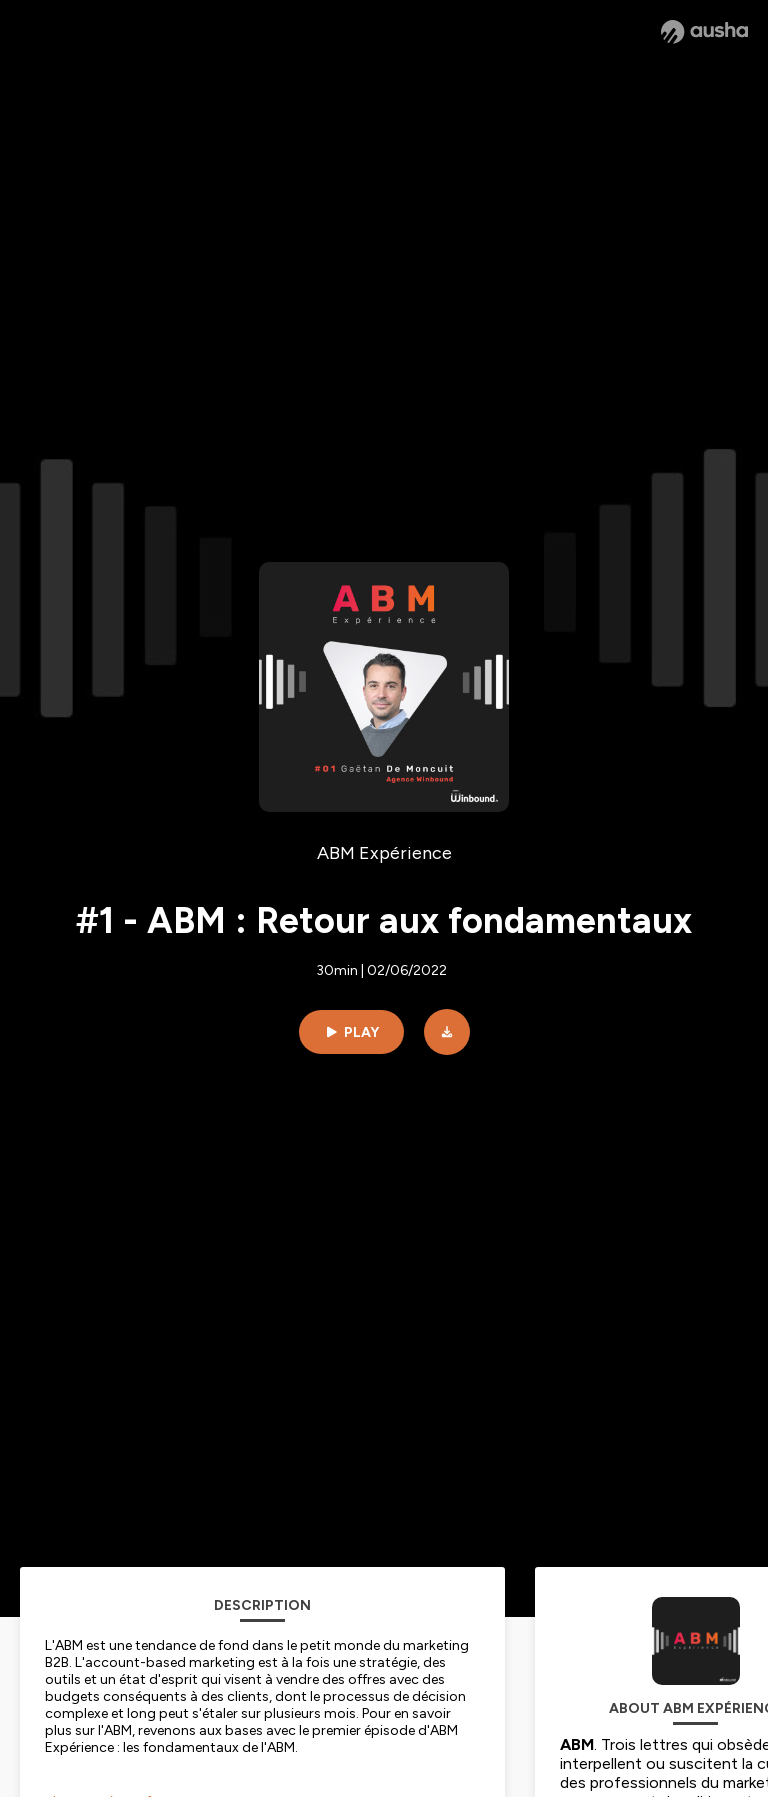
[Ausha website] (704, 32)
